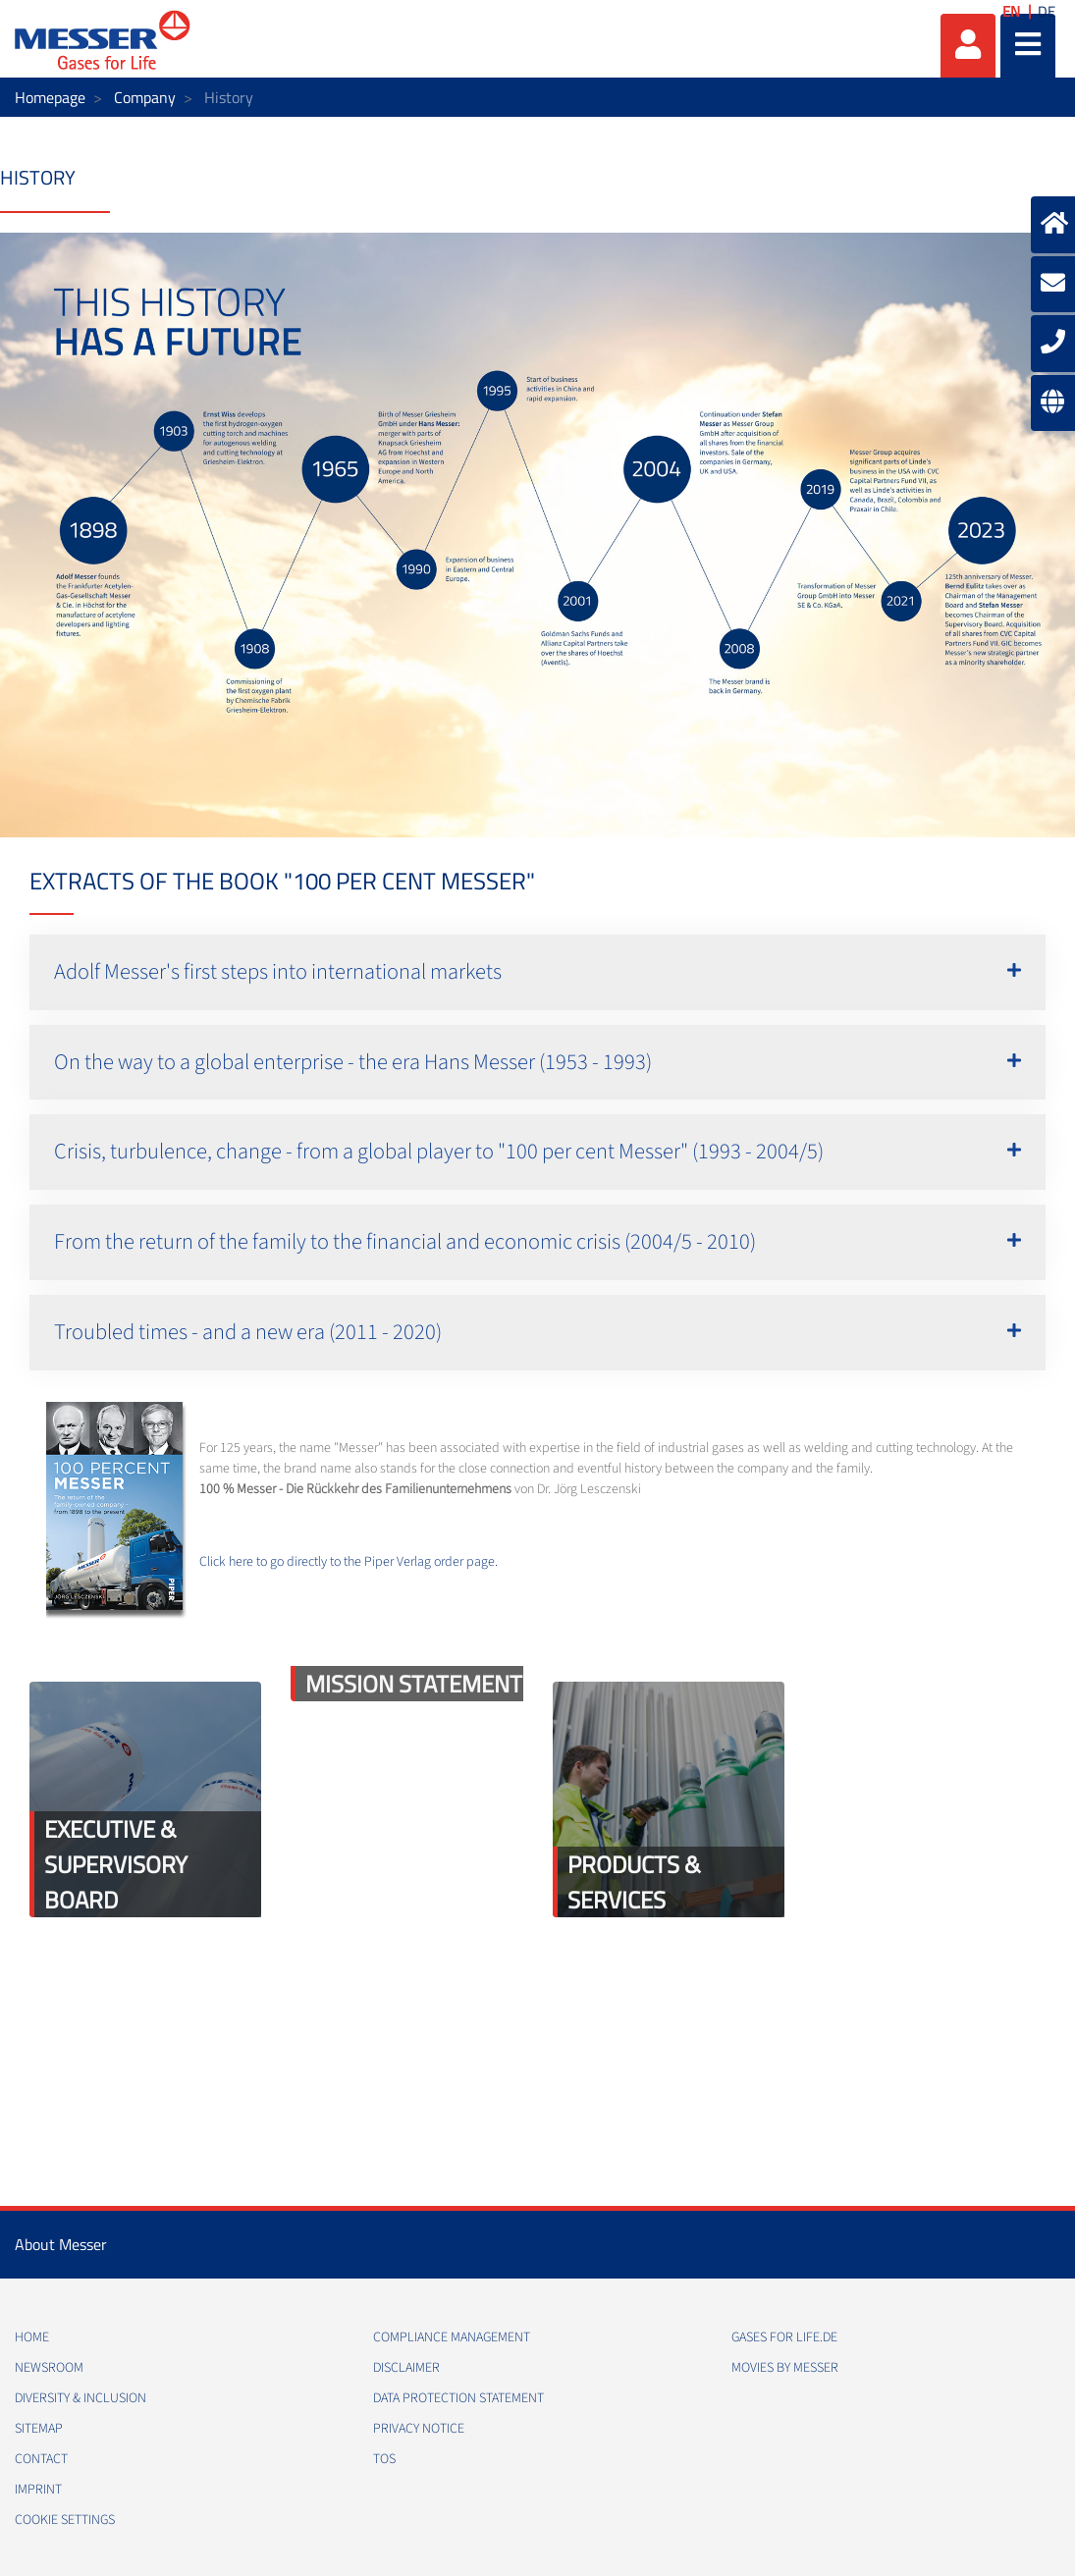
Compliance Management (451, 2337)
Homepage (50, 97)
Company (145, 97)
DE (1046, 11)
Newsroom (49, 2368)
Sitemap (39, 2429)
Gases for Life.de (784, 2337)
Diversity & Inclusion (80, 2398)
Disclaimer (406, 2368)
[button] (537, 972)
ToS (384, 2459)
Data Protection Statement (458, 2398)
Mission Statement (413, 1683)
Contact (41, 2459)
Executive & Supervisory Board (116, 1864)
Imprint (38, 2489)
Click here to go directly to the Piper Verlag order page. (348, 1562)
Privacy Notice (418, 2429)
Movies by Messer (784, 2368)
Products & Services (634, 1882)
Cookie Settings (65, 2520)
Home (32, 2337)
